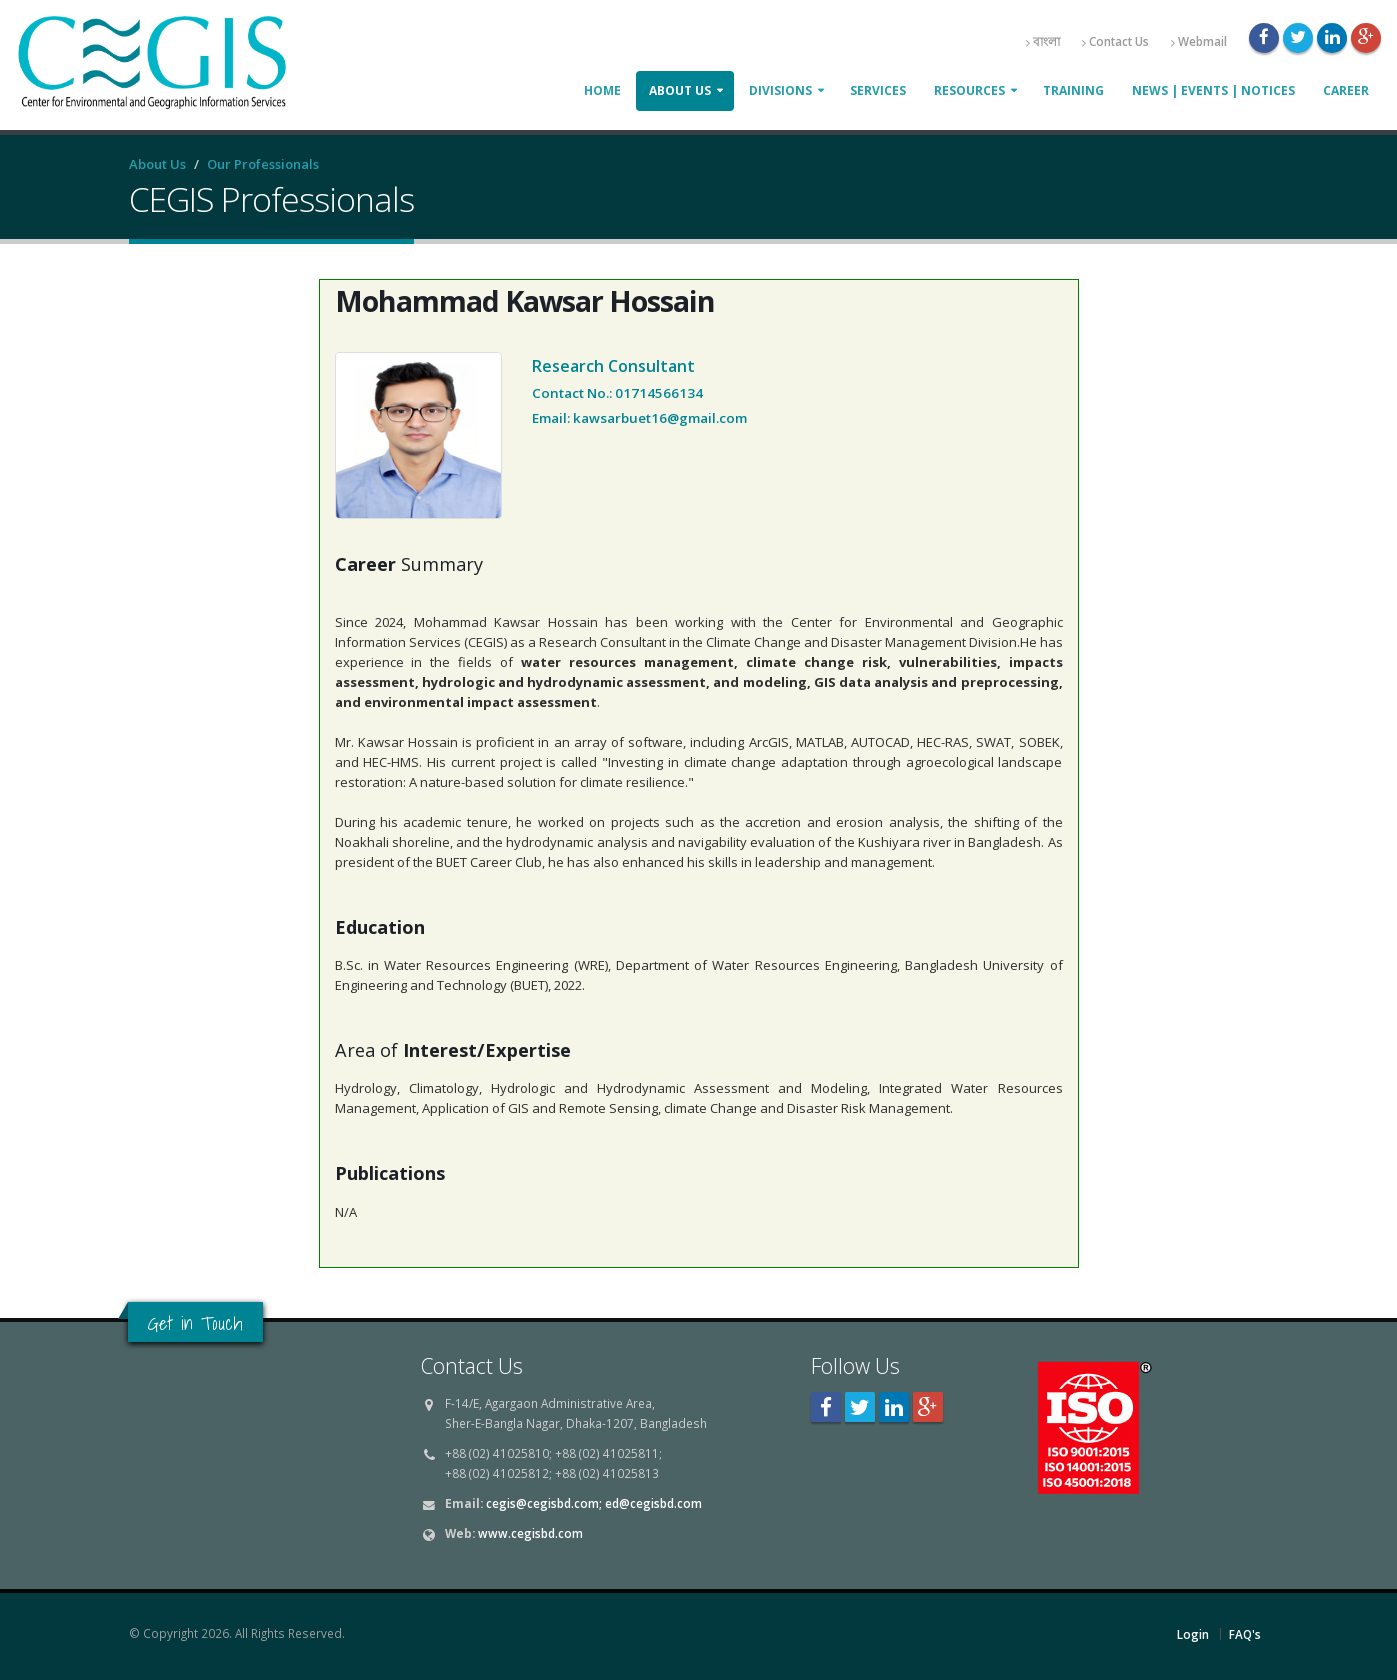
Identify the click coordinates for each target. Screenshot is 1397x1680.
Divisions (780, 90)
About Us (680, 90)
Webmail (1199, 41)
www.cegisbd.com (530, 1533)
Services (878, 90)
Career (1346, 90)
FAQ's (1245, 1634)
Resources (969, 90)
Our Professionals (263, 164)
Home (602, 90)
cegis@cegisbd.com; (544, 1503)
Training (1073, 90)
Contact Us (1115, 41)
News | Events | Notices (1213, 90)
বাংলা (1043, 41)
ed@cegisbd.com (653, 1503)
